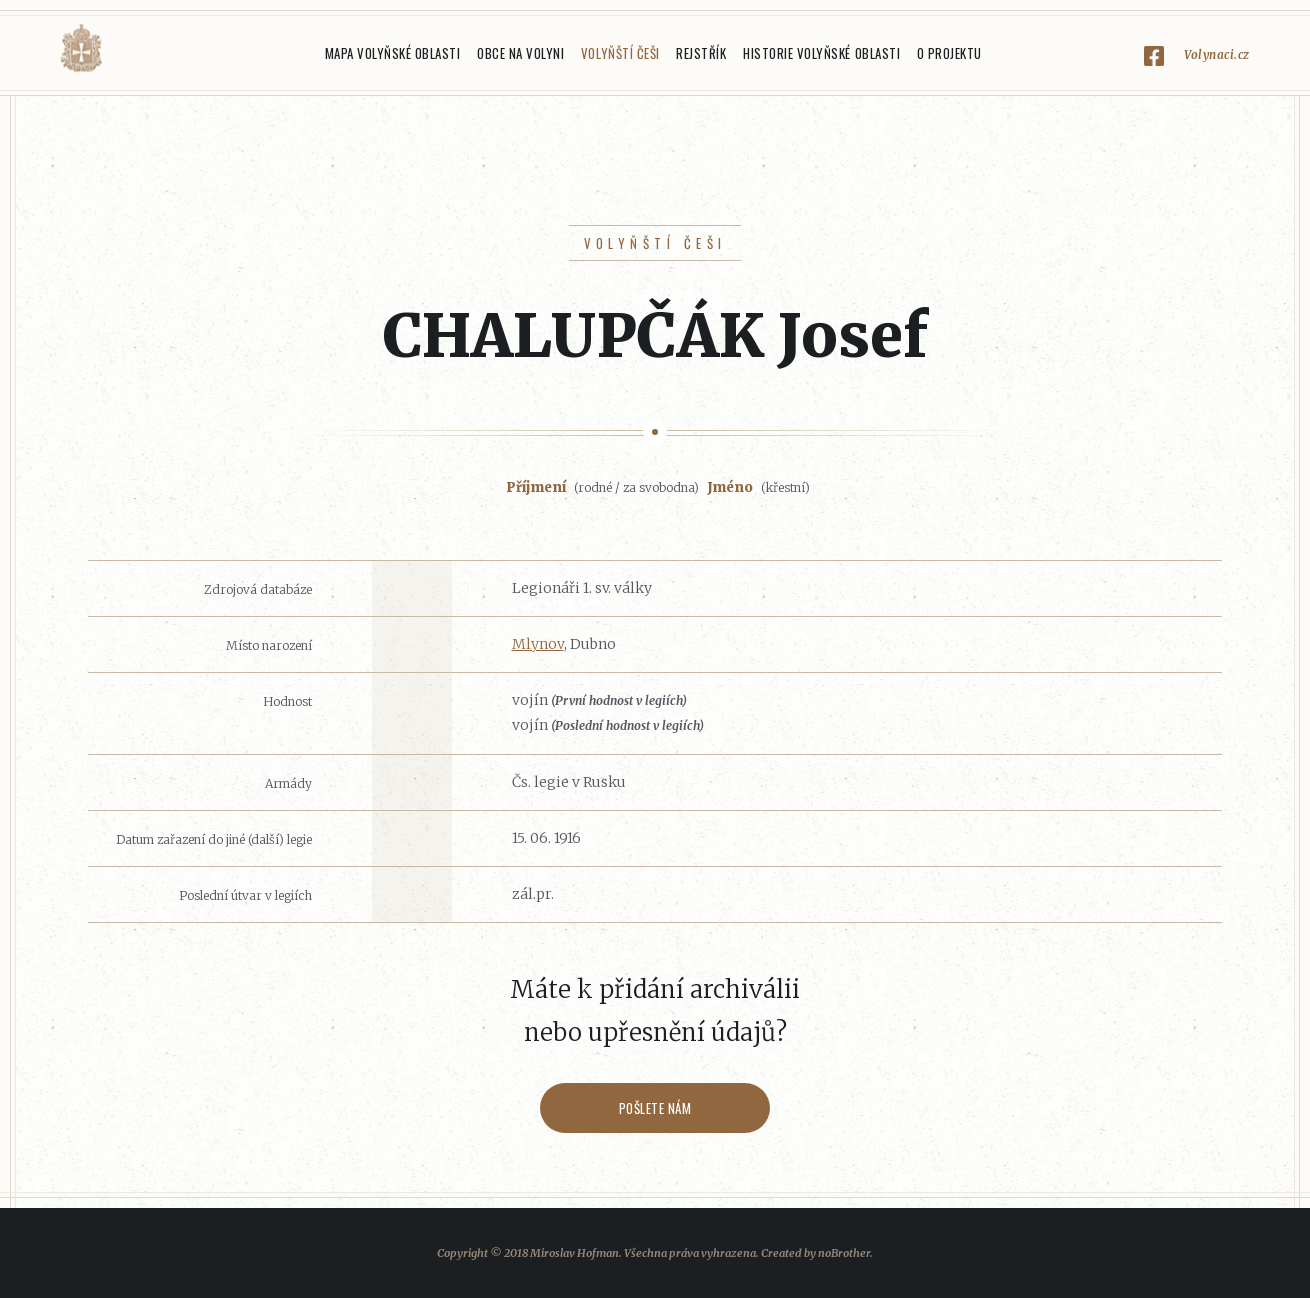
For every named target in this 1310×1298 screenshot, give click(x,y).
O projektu (949, 53)
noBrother (844, 1253)
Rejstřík (701, 53)
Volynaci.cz (1217, 54)
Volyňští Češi (620, 53)
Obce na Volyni (520, 53)
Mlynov (538, 644)
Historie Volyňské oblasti (821, 53)
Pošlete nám (655, 1108)
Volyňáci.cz (81, 48)
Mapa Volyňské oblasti (393, 53)
